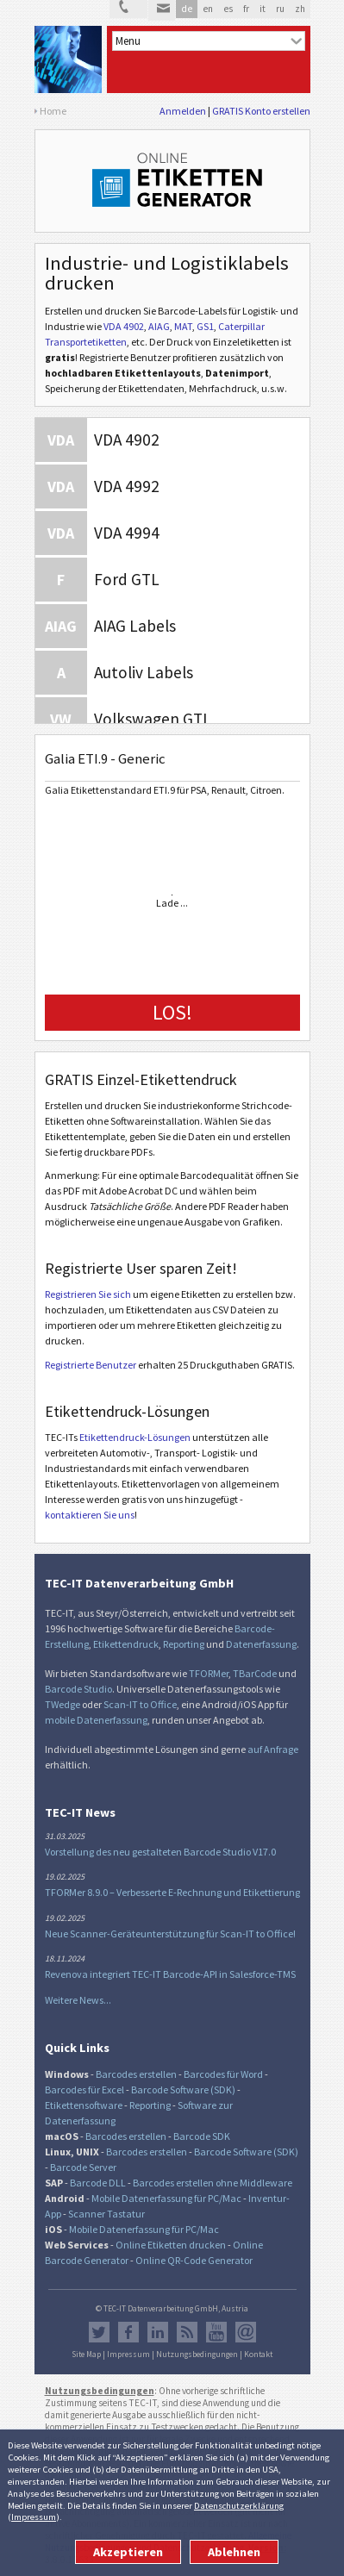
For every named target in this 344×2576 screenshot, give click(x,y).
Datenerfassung (261, 1643)
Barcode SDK (201, 2136)
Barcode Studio (78, 1688)
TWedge (62, 1704)
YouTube (216, 2332)
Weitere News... (78, 1999)
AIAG (159, 326)
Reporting (183, 1643)
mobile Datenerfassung (96, 1719)
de (186, 9)
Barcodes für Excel (84, 2089)
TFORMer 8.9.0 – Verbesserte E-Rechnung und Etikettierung (172, 1892)
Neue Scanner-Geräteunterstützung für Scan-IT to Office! (170, 1933)
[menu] (208, 41)
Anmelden (182, 110)
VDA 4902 (123, 326)
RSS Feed (187, 2332)
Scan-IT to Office (140, 1704)
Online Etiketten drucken (171, 2244)
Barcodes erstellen (136, 2074)
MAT (183, 326)
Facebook (128, 2332)
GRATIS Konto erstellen (261, 110)
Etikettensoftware (83, 2105)
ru (280, 9)
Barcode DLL (98, 2182)
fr (246, 9)
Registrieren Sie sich (88, 1294)
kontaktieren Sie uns (89, 1514)
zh (300, 9)
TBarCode (255, 1673)
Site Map (86, 2354)
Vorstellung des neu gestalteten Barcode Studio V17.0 (160, 1851)
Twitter (99, 2332)
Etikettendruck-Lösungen (135, 1437)
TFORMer (208, 1673)
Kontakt (258, 2354)
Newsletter (245, 2332)
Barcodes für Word (223, 2074)
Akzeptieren (128, 2552)
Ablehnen (234, 2552)
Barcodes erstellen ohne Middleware (212, 2182)
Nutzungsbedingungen (197, 2354)
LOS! (172, 1012)
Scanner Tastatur (106, 2213)
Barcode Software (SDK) (183, 2089)
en (208, 9)
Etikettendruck (126, 1643)
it (263, 9)
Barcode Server (83, 2167)
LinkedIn (157, 2332)
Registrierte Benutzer (90, 1364)
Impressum (33, 2517)
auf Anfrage (272, 1749)
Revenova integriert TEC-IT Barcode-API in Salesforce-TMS (170, 1974)
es (228, 9)
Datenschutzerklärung (239, 2505)
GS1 (205, 326)
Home (53, 110)
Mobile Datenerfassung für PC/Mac (166, 2198)
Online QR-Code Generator (194, 2260)
